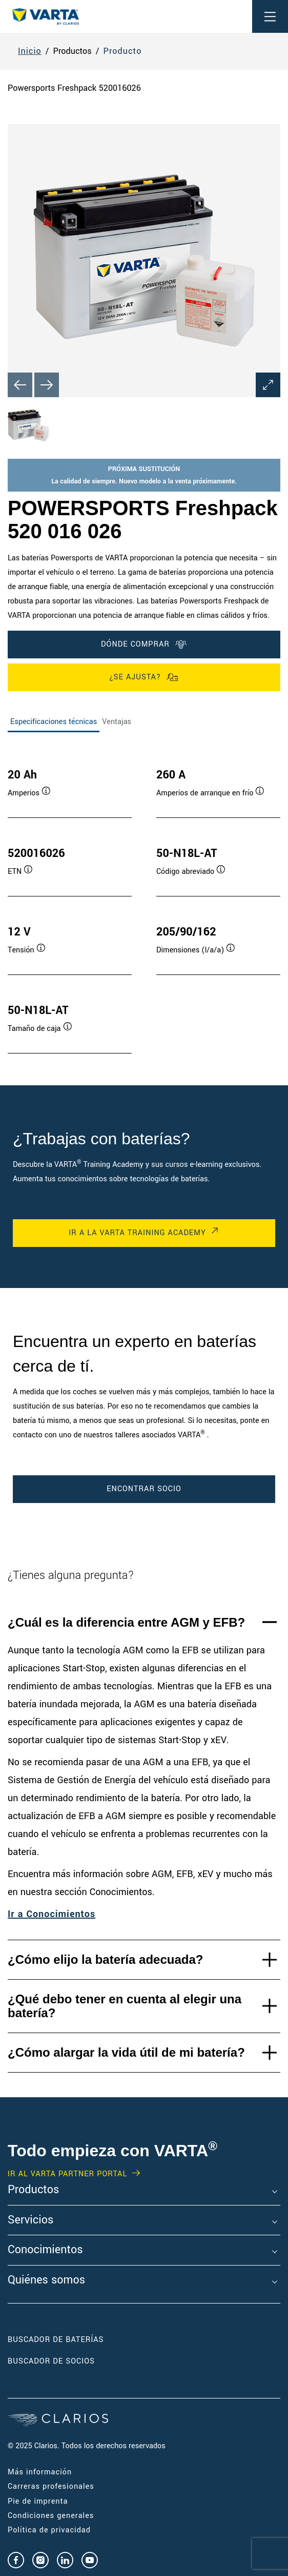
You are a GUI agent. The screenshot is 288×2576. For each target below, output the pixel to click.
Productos (33, 2190)
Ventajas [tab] (116, 721)
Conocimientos (45, 2250)
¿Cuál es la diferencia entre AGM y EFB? (126, 1622)
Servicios (30, 2220)
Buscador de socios (51, 2361)
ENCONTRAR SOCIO (144, 1489)
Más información (40, 2472)
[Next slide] (46, 385)
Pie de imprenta (38, 2501)
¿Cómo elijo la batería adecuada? (105, 1959)
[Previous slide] (20, 385)
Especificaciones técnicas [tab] (53, 721)
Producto (123, 51)
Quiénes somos (46, 2280)
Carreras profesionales (51, 2486)
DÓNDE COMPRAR (144, 644)
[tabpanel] (144, 900)
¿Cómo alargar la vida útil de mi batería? (126, 2052)
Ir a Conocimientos (51, 1914)
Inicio (30, 51)
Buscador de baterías (56, 2339)
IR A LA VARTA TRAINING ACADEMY (137, 1232)
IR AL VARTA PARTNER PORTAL (67, 2174)
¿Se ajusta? (144, 677)
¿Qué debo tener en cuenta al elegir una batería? (124, 2006)
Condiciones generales (51, 2515)
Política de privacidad (49, 2530)
